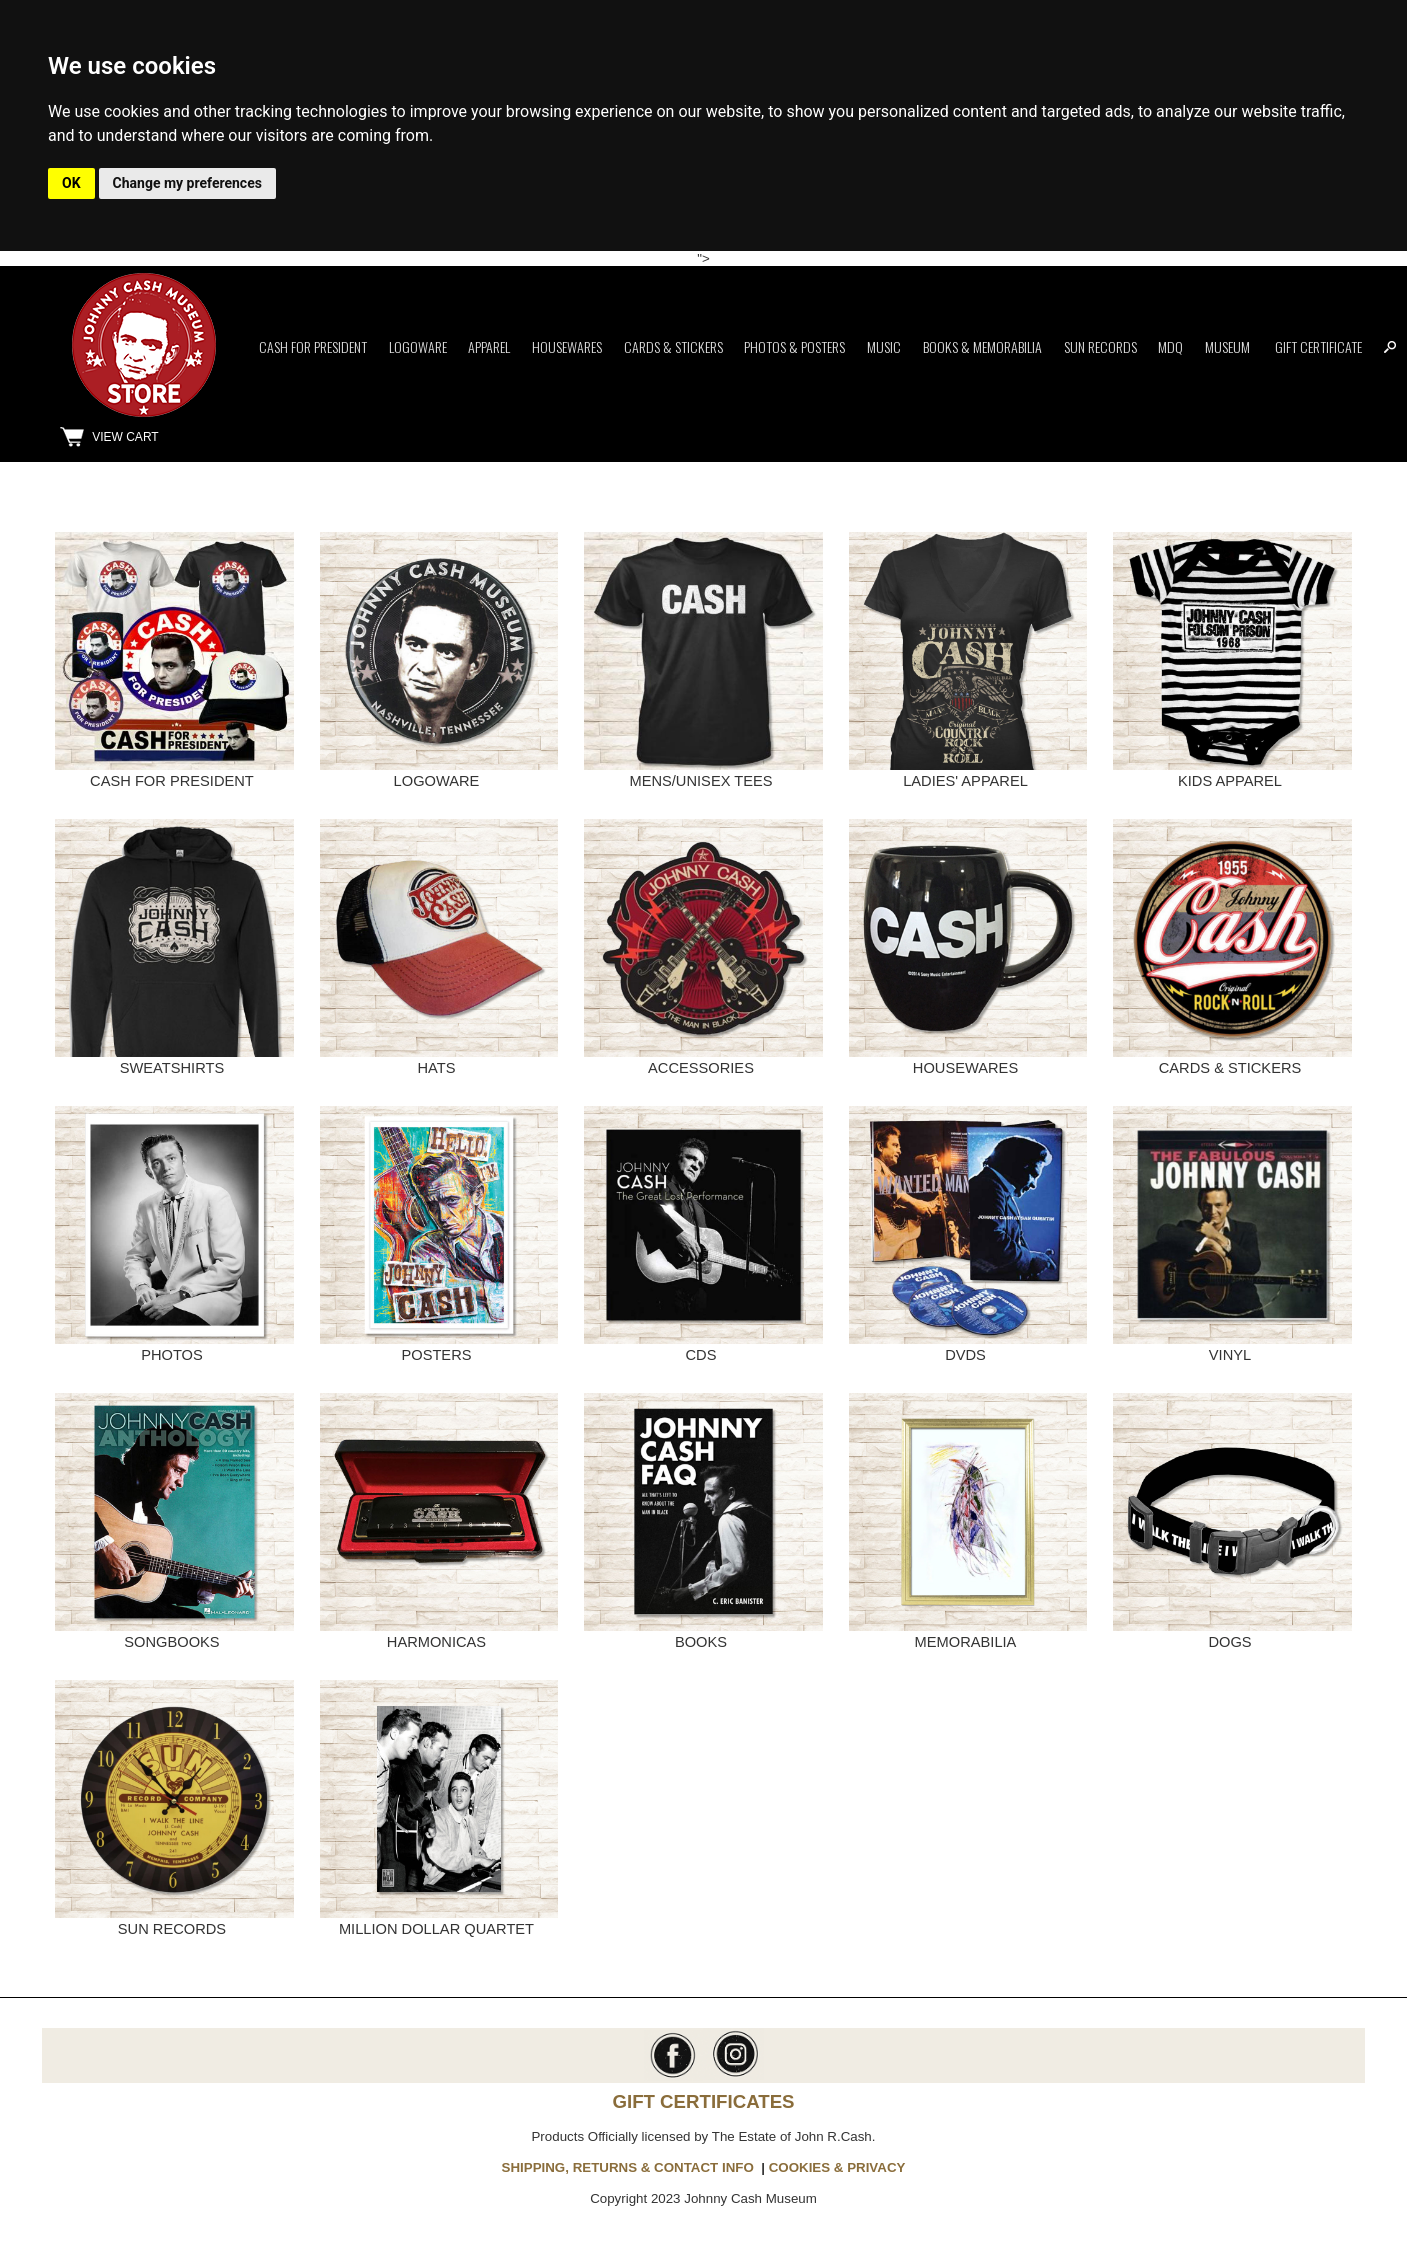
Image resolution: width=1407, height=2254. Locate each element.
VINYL (1230, 1355)
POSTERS (436, 1355)
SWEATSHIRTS (172, 1068)
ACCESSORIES (701, 1068)
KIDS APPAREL (1230, 781)
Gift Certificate (1318, 346)
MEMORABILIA (966, 1642)
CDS (701, 1355)
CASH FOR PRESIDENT (172, 781)
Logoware (418, 346)
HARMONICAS (436, 1642)
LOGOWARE (437, 781)
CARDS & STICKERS (1230, 1068)
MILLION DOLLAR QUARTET (436, 1929)
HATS (436, 1068)
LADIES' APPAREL (965, 781)
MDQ (1170, 346)
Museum (1227, 346)
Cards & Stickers (673, 346)
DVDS (965, 1355)
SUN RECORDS (172, 1929)
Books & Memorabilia (982, 346)
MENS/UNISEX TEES (700, 781)
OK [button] (71, 183)
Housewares (567, 346)
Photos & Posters (794, 346)
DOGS (1229, 1642)
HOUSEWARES (965, 1068)
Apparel (489, 346)
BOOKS (701, 1642)
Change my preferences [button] (187, 183)
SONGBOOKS (171, 1642)
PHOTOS (172, 1355)
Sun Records (1100, 346)
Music (884, 346)
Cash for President (313, 346)
